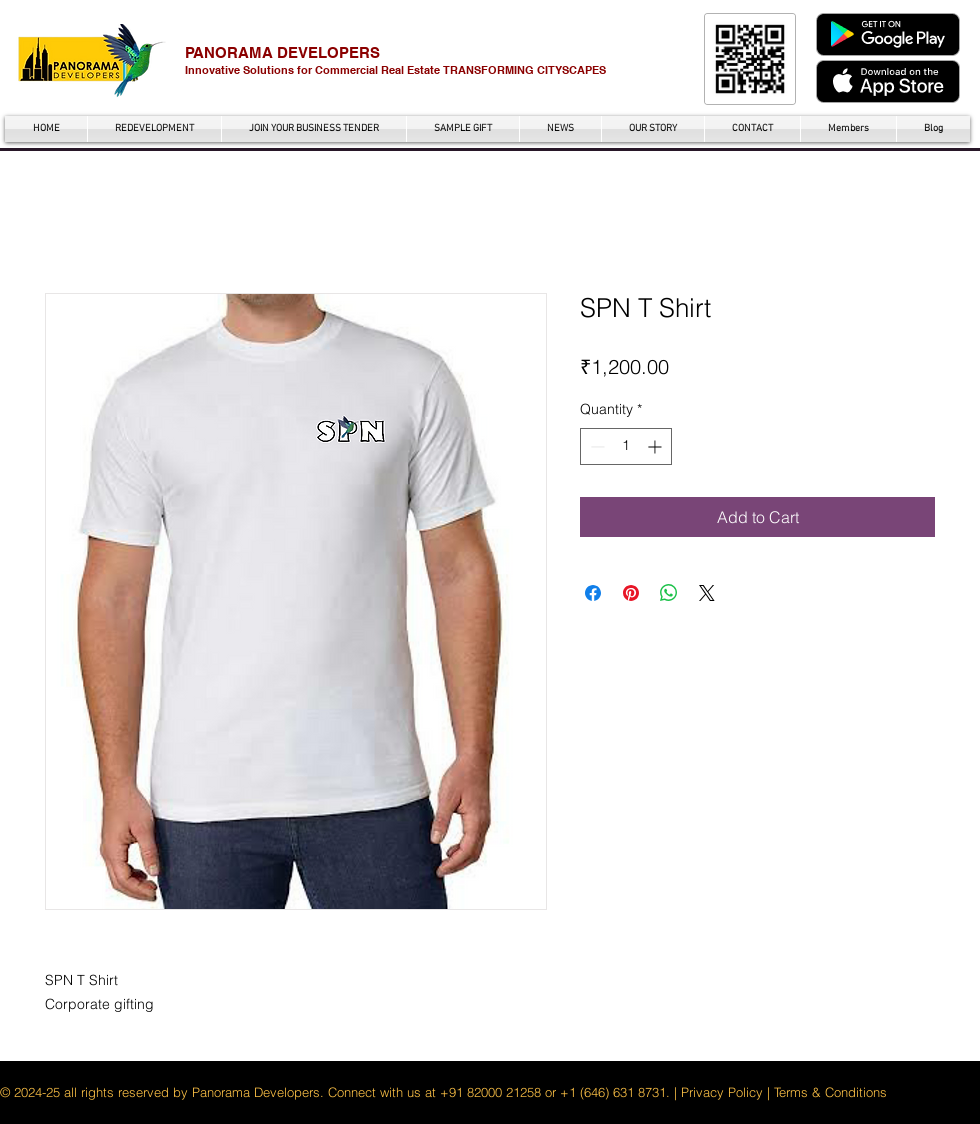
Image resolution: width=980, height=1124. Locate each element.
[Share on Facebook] (593, 593)
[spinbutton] (626, 446)
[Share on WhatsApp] (669, 593)
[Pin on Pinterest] (631, 593)
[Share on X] (707, 593)
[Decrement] (595, 446)
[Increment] (656, 446)
